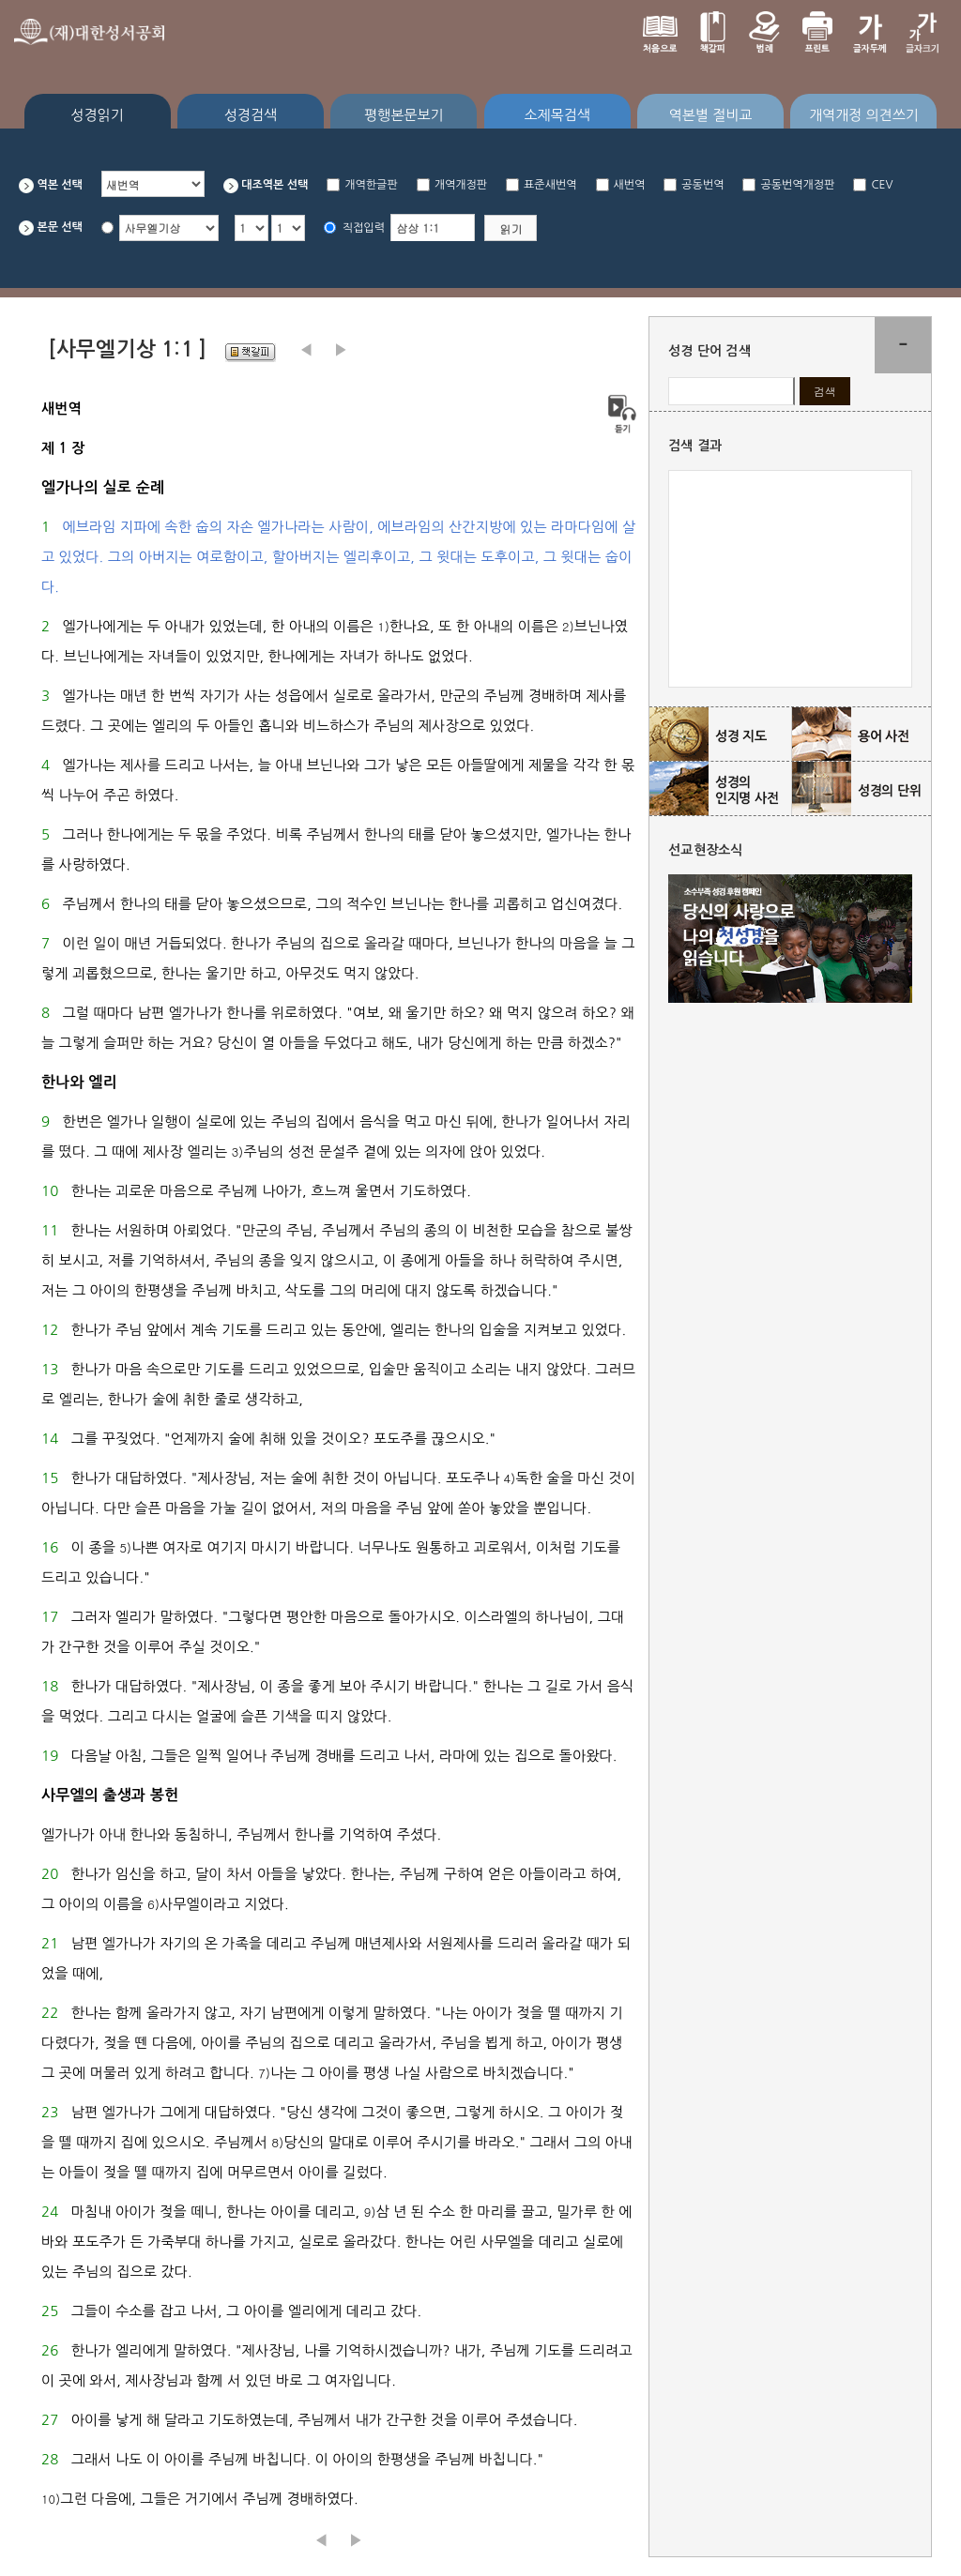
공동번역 (702, 184)
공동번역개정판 (797, 184)
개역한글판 (370, 184)
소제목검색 (557, 115)
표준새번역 (550, 184)
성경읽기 (96, 115)
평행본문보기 (404, 115)
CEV (881, 184)
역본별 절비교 (711, 115)
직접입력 (364, 228)
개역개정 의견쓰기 (864, 115)
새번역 (630, 184)
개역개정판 (461, 184)
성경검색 (250, 115)
